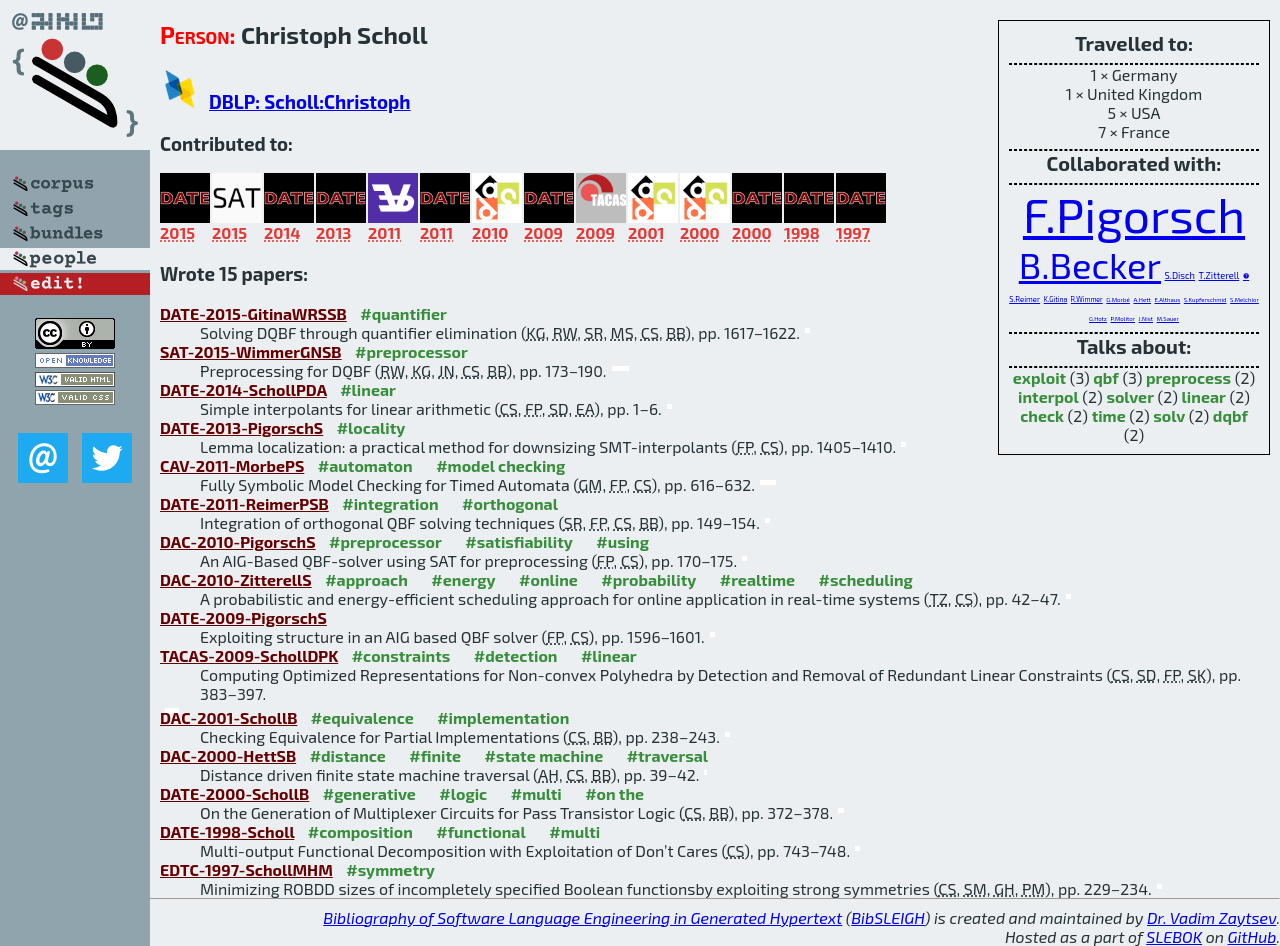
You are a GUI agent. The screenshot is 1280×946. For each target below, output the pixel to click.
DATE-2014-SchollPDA (243, 389)
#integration (390, 503)
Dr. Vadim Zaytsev (1211, 917)
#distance (348, 755)
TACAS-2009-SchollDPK (249, 655)
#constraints (401, 655)
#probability (648, 579)
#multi (536, 793)
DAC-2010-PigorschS (238, 541)
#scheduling (866, 579)
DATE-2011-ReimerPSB (244, 503)
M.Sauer (1168, 318)
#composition (360, 831)
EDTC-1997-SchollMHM (246, 869)
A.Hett (1141, 299)
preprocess (1188, 377)
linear (1204, 396)
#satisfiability (519, 541)
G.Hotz (1098, 318)
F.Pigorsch (1134, 214)
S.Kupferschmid (1205, 299)
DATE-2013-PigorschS (241, 427)
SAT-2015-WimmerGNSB (251, 351)
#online (548, 579)
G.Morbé (1118, 299)
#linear (368, 389)
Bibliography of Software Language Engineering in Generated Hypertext (582, 917)
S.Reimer (1024, 299)
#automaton (365, 465)
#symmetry (390, 869)
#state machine (544, 755)
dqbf (1230, 415)
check (1042, 415)
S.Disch (1180, 275)
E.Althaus (1168, 299)
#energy (463, 579)
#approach (366, 579)
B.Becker (1090, 264)
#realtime (757, 579)
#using (622, 541)
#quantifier (403, 313)
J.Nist (1146, 318)
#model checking (500, 465)
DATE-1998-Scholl (227, 831)
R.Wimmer (1087, 299)
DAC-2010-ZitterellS (236, 579)
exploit (1039, 377)
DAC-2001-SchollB (228, 717)
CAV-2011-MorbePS (232, 465)
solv (1169, 415)
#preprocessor (411, 351)
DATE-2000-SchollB (234, 793)
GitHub (1252, 936)
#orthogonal (510, 503)
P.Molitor (1123, 318)
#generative (369, 793)
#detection (516, 655)
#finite (435, 755)
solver (1130, 396)
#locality (371, 427)
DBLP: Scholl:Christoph (310, 101)
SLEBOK (1174, 936)
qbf (1105, 377)
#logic (463, 793)
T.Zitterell (1219, 275)
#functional (481, 831)
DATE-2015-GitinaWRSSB (253, 313)
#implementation (503, 717)
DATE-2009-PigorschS (243, 617)
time (1109, 415)
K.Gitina (1055, 299)
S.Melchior (1244, 299)
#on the (614, 793)
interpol (1048, 396)
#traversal (667, 755)
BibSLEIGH (887, 917)
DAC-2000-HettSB (228, 755)
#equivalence (362, 717)
